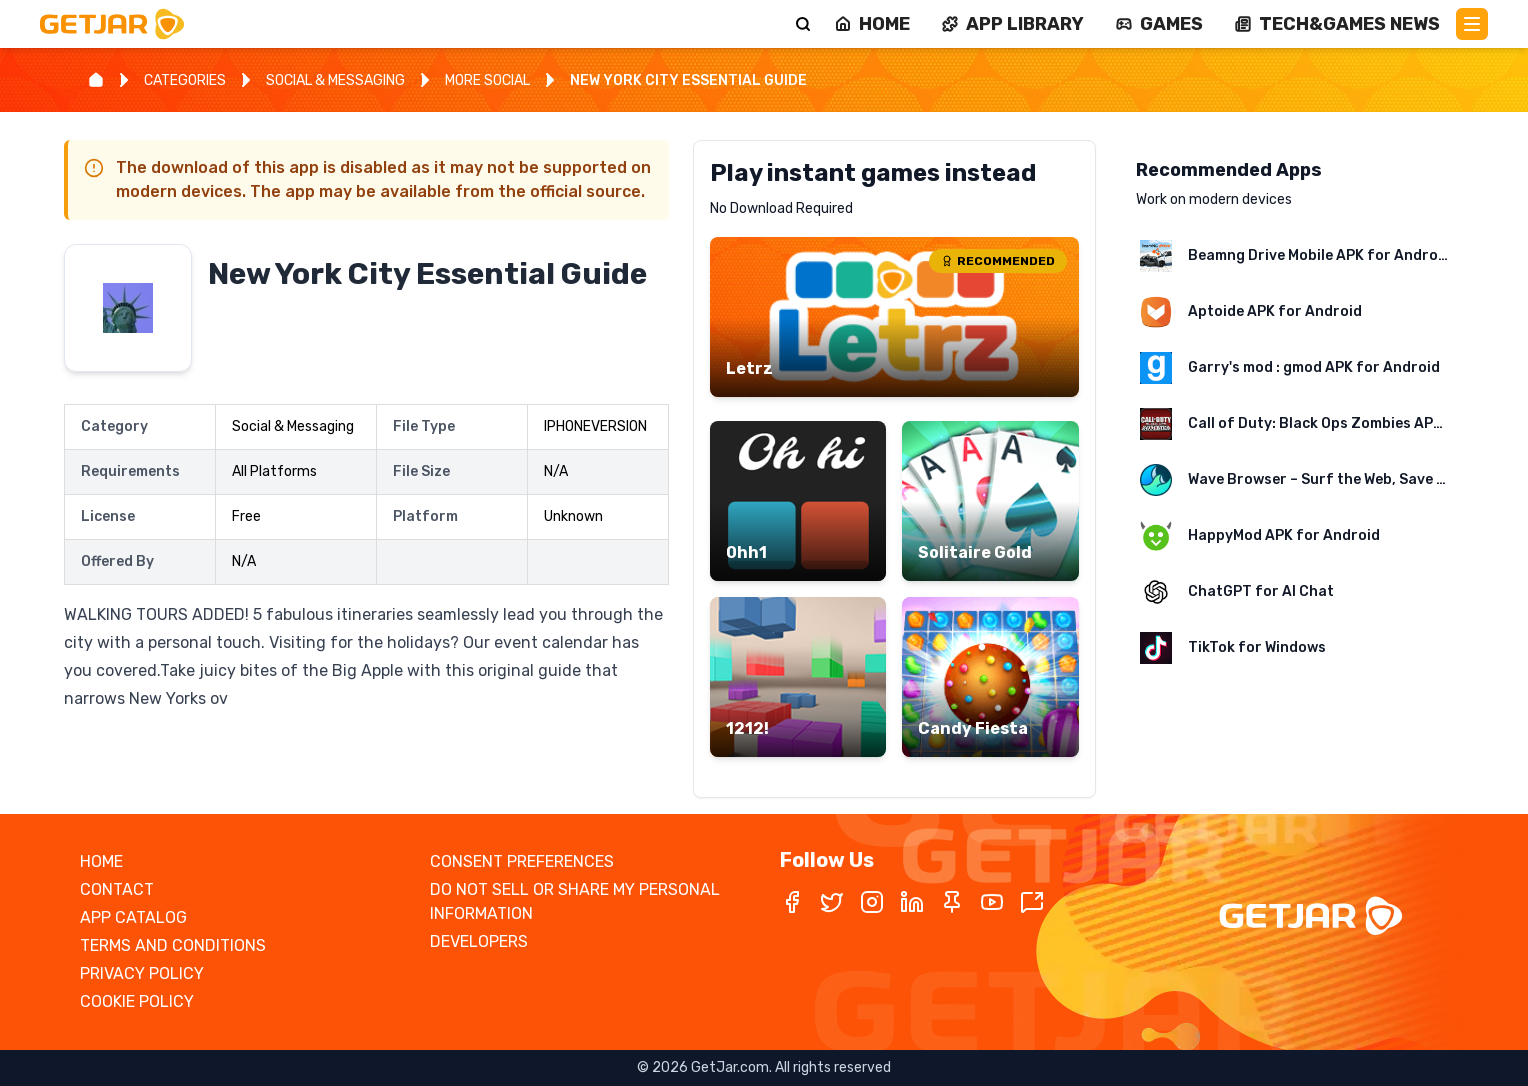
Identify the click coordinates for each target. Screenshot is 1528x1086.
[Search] (803, 24)
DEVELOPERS (479, 941)
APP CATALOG (133, 917)
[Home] (96, 80)
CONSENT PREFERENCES (522, 861)
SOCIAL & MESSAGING (335, 80)
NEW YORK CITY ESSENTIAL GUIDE (688, 80)
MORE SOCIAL (487, 80)
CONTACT (117, 889)
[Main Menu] (1472, 24)
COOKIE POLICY (137, 1001)
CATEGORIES (185, 80)
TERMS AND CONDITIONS (173, 945)
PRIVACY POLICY (142, 973)
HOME (101, 861)
